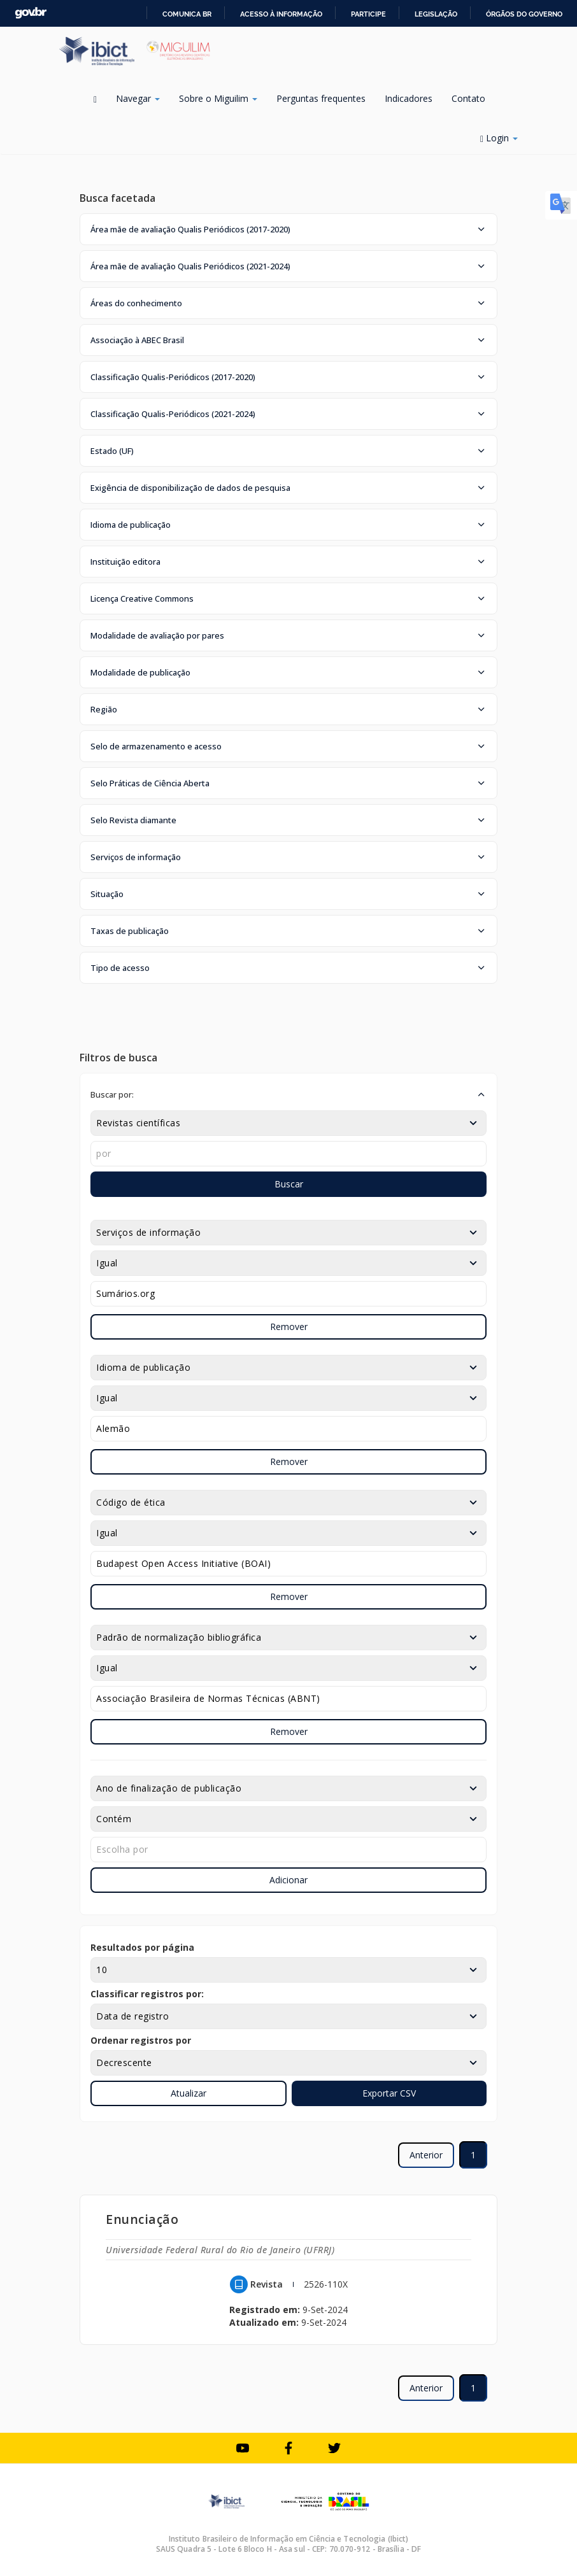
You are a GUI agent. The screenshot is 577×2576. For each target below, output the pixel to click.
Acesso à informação (281, 14)
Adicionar (288, 1880)
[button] (288, 229)
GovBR (30, 13)
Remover (289, 1326)
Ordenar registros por (140, 2040)
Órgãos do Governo (524, 14)
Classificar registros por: (147, 1994)
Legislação (436, 14)
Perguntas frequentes (321, 98)
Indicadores (408, 98)
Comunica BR (186, 14)
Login (499, 138)
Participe (368, 14)
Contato (468, 98)
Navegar (138, 98)
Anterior (426, 2155)
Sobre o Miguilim (218, 98)
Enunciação (142, 2219)
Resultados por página (142, 1947)
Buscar (288, 1184)
